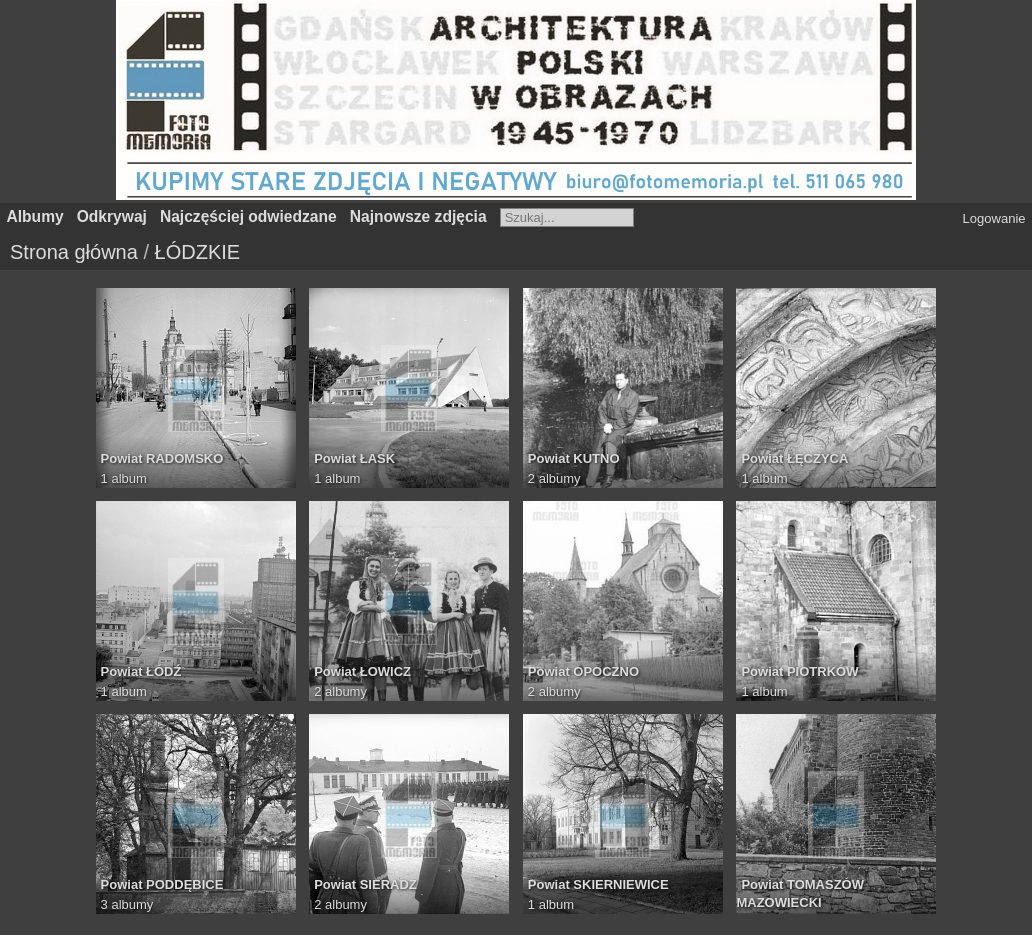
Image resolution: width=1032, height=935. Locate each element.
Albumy (35, 216)
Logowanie (994, 218)
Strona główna (74, 252)
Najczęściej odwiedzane (248, 216)
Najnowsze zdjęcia (418, 216)
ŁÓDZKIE (198, 252)
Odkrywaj (112, 216)
